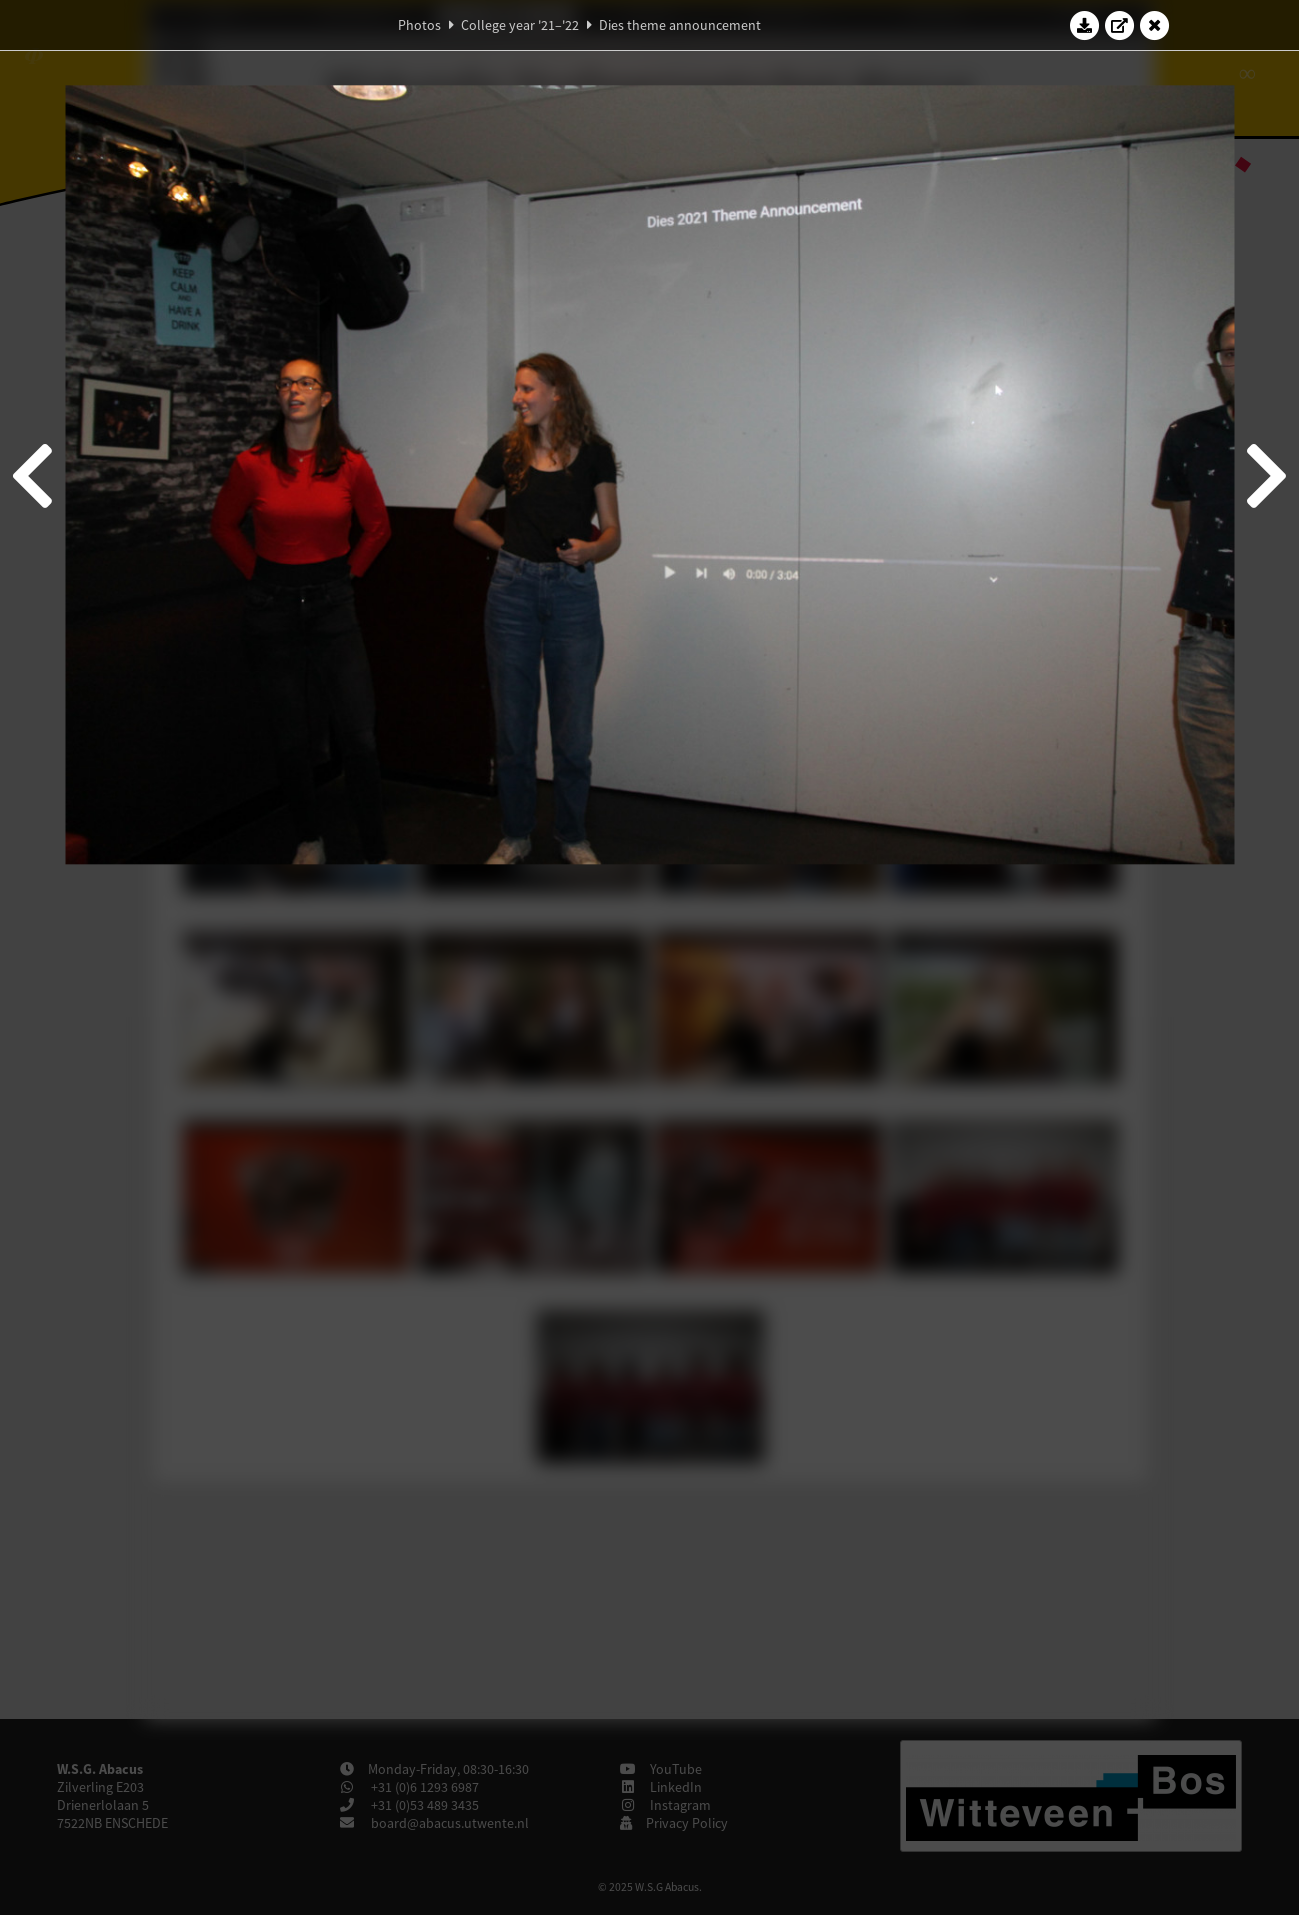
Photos (419, 25)
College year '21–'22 (520, 25)
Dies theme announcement (680, 25)
